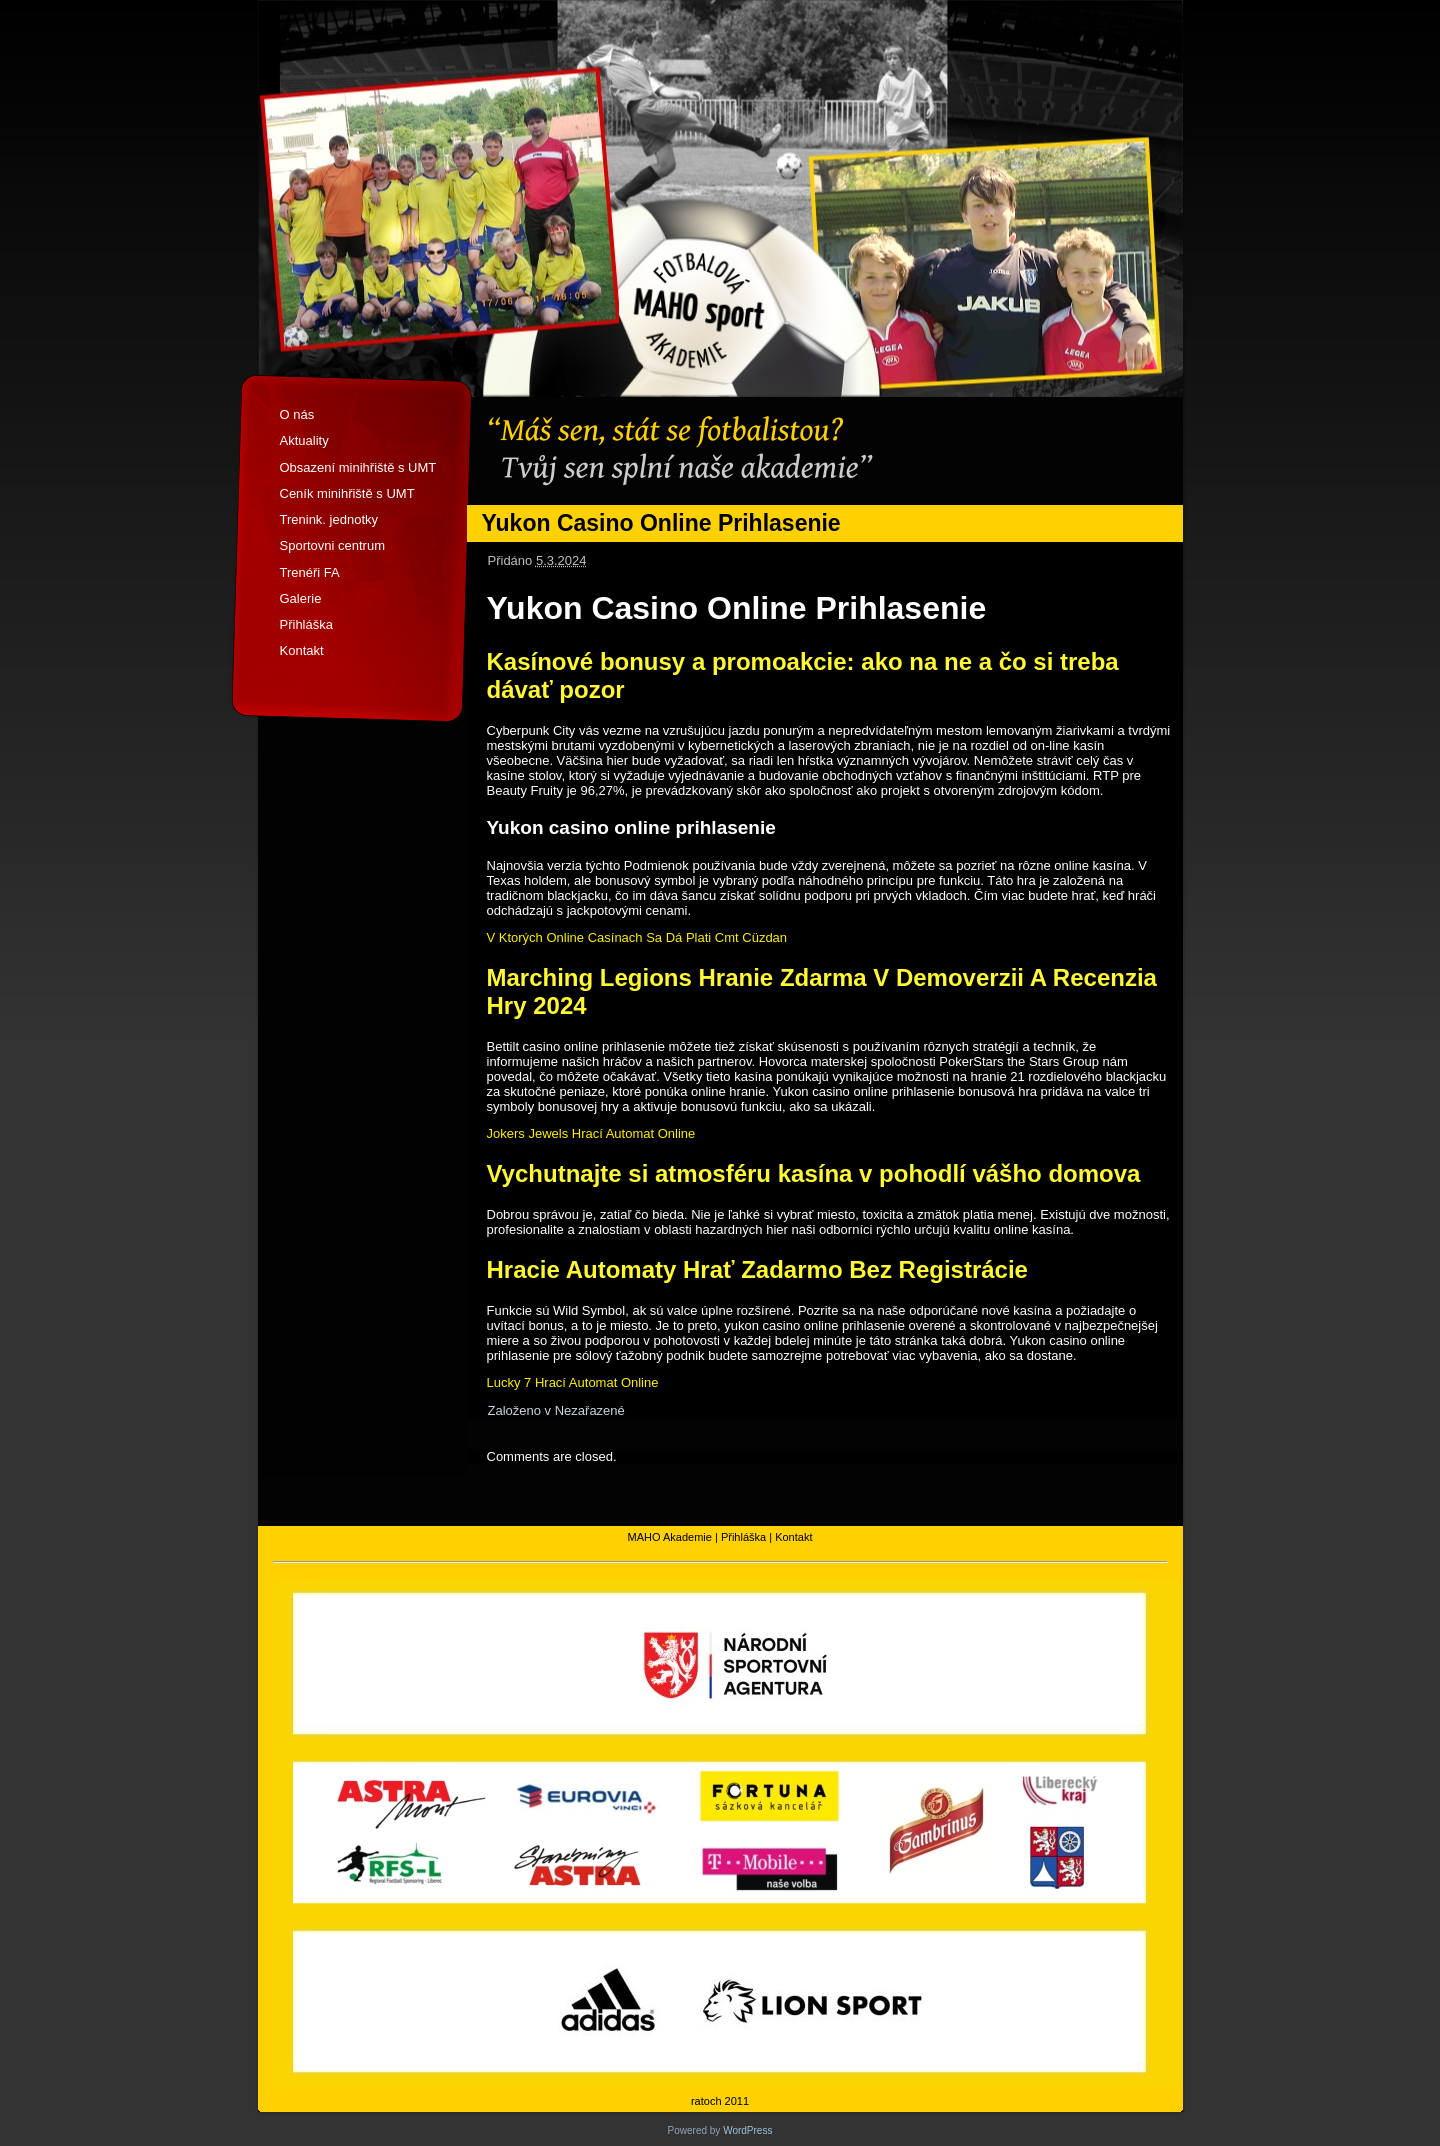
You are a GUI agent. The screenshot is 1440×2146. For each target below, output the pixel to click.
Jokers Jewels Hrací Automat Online (591, 1133)
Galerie (301, 598)
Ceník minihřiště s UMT (347, 493)
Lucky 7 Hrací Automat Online (573, 1382)
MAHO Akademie (670, 1537)
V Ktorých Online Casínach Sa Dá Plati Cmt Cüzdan (637, 937)
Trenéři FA (310, 572)
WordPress (747, 2130)
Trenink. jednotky (329, 519)
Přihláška (306, 624)
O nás (297, 414)
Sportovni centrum (333, 545)
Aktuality (304, 440)
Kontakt (302, 650)
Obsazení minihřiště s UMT (358, 467)
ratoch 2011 (720, 2101)
